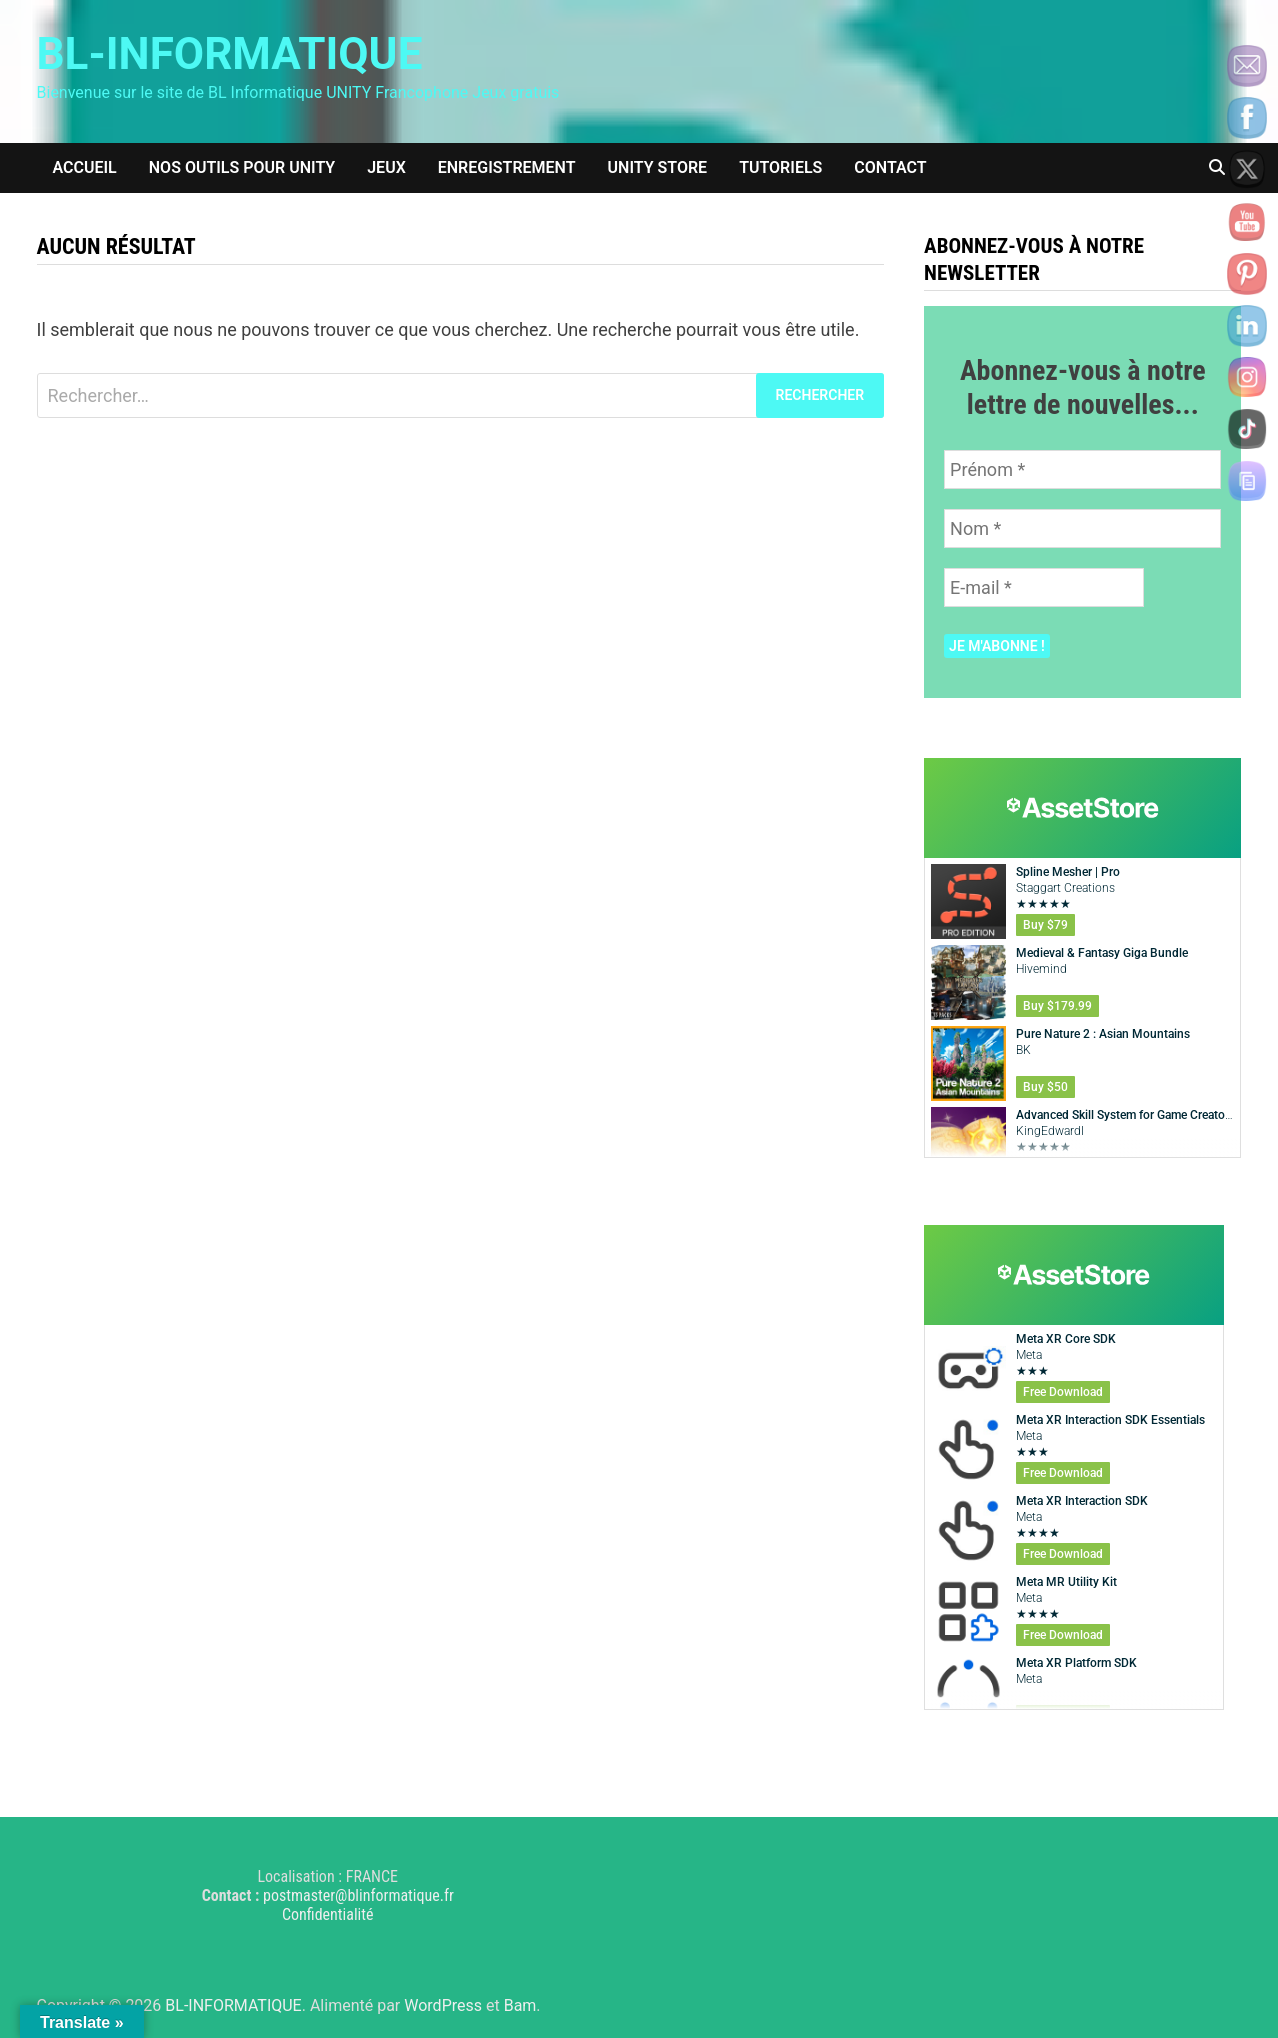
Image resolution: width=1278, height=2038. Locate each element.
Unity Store (658, 167)
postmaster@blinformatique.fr (358, 1895)
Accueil (85, 167)
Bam (520, 2005)
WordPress (443, 2005)
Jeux (386, 167)
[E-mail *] (1044, 587)
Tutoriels (780, 167)
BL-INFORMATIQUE (230, 54)
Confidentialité (328, 1914)
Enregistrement (507, 167)
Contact (890, 167)
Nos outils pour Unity (242, 167)
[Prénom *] (1082, 469)
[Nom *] (1082, 528)
